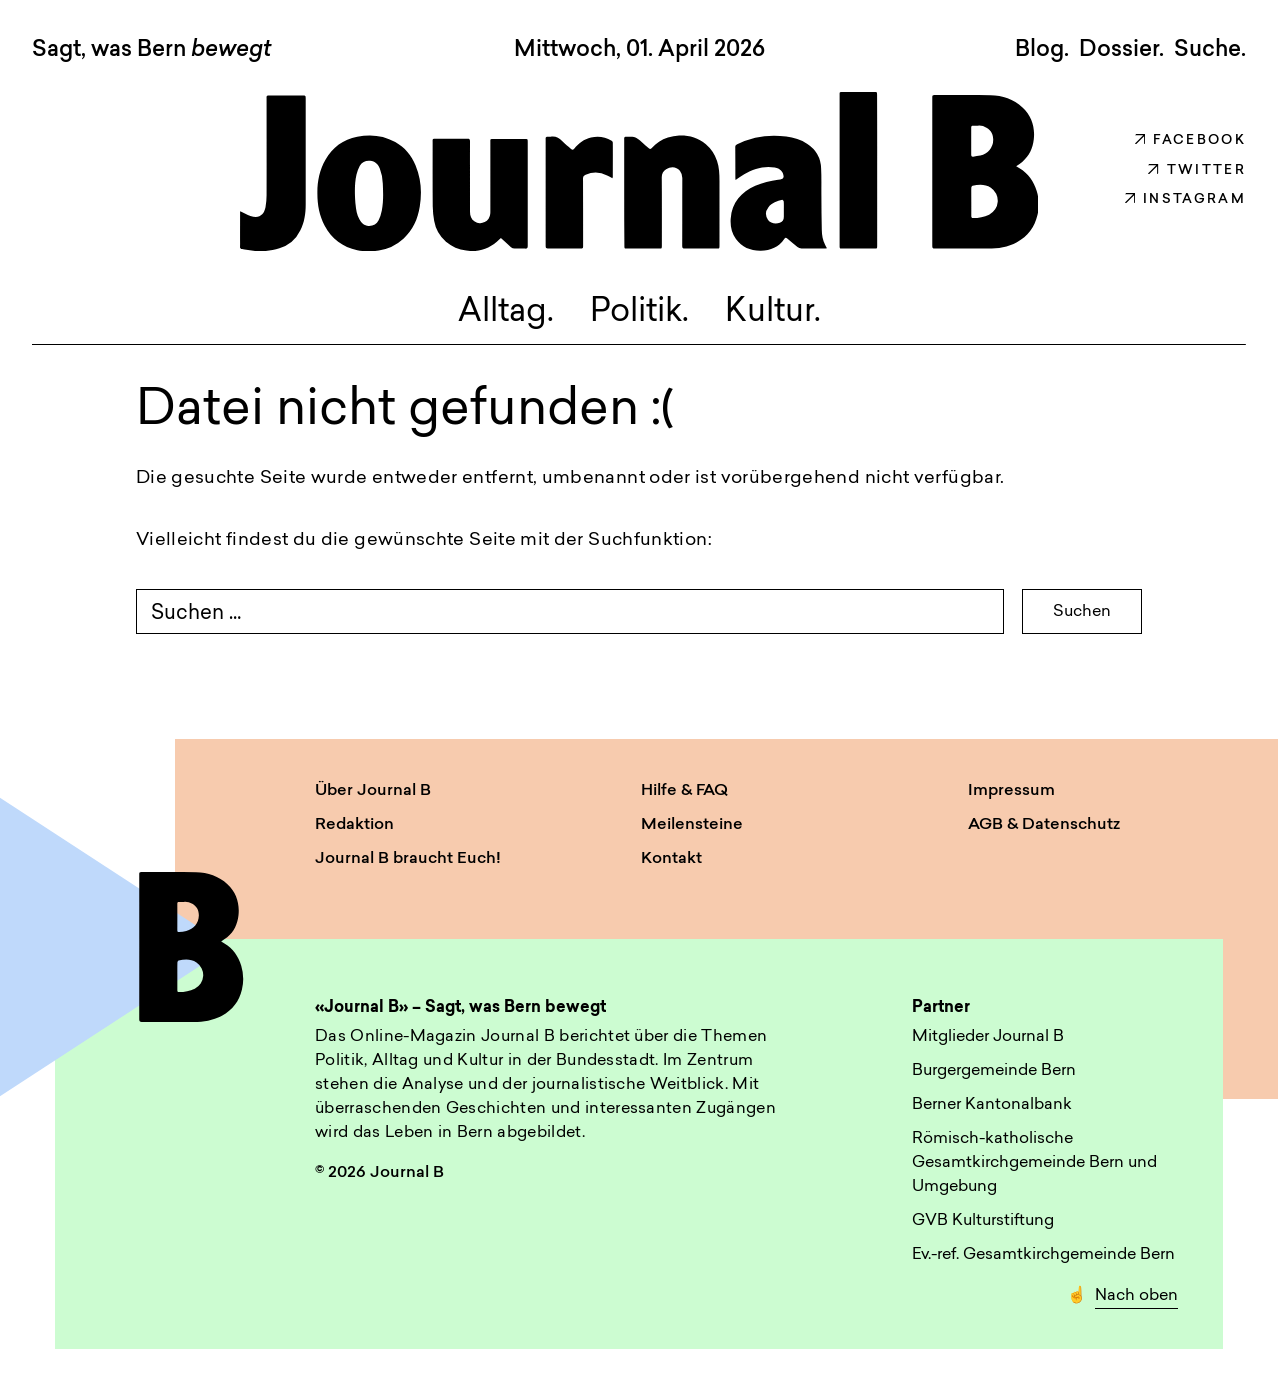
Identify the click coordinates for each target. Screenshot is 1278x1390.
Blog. (1042, 50)
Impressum (1011, 791)
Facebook (1190, 140)
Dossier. (1121, 50)
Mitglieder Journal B (988, 1037)
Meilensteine (692, 825)
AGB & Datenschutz (1044, 825)
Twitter (1197, 170)
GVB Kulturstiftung (983, 1221)
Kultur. (773, 313)
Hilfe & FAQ (684, 791)
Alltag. (506, 313)
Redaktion (354, 825)
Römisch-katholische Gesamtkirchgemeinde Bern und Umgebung (1034, 1163)
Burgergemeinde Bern (994, 1071)
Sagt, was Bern (151, 51)
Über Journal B (373, 791)
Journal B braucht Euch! (408, 859)
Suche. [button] (1210, 50)
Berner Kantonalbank (992, 1105)
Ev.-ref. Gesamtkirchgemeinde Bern (1043, 1255)
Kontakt (671, 859)
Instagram (1185, 199)
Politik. (639, 313)
